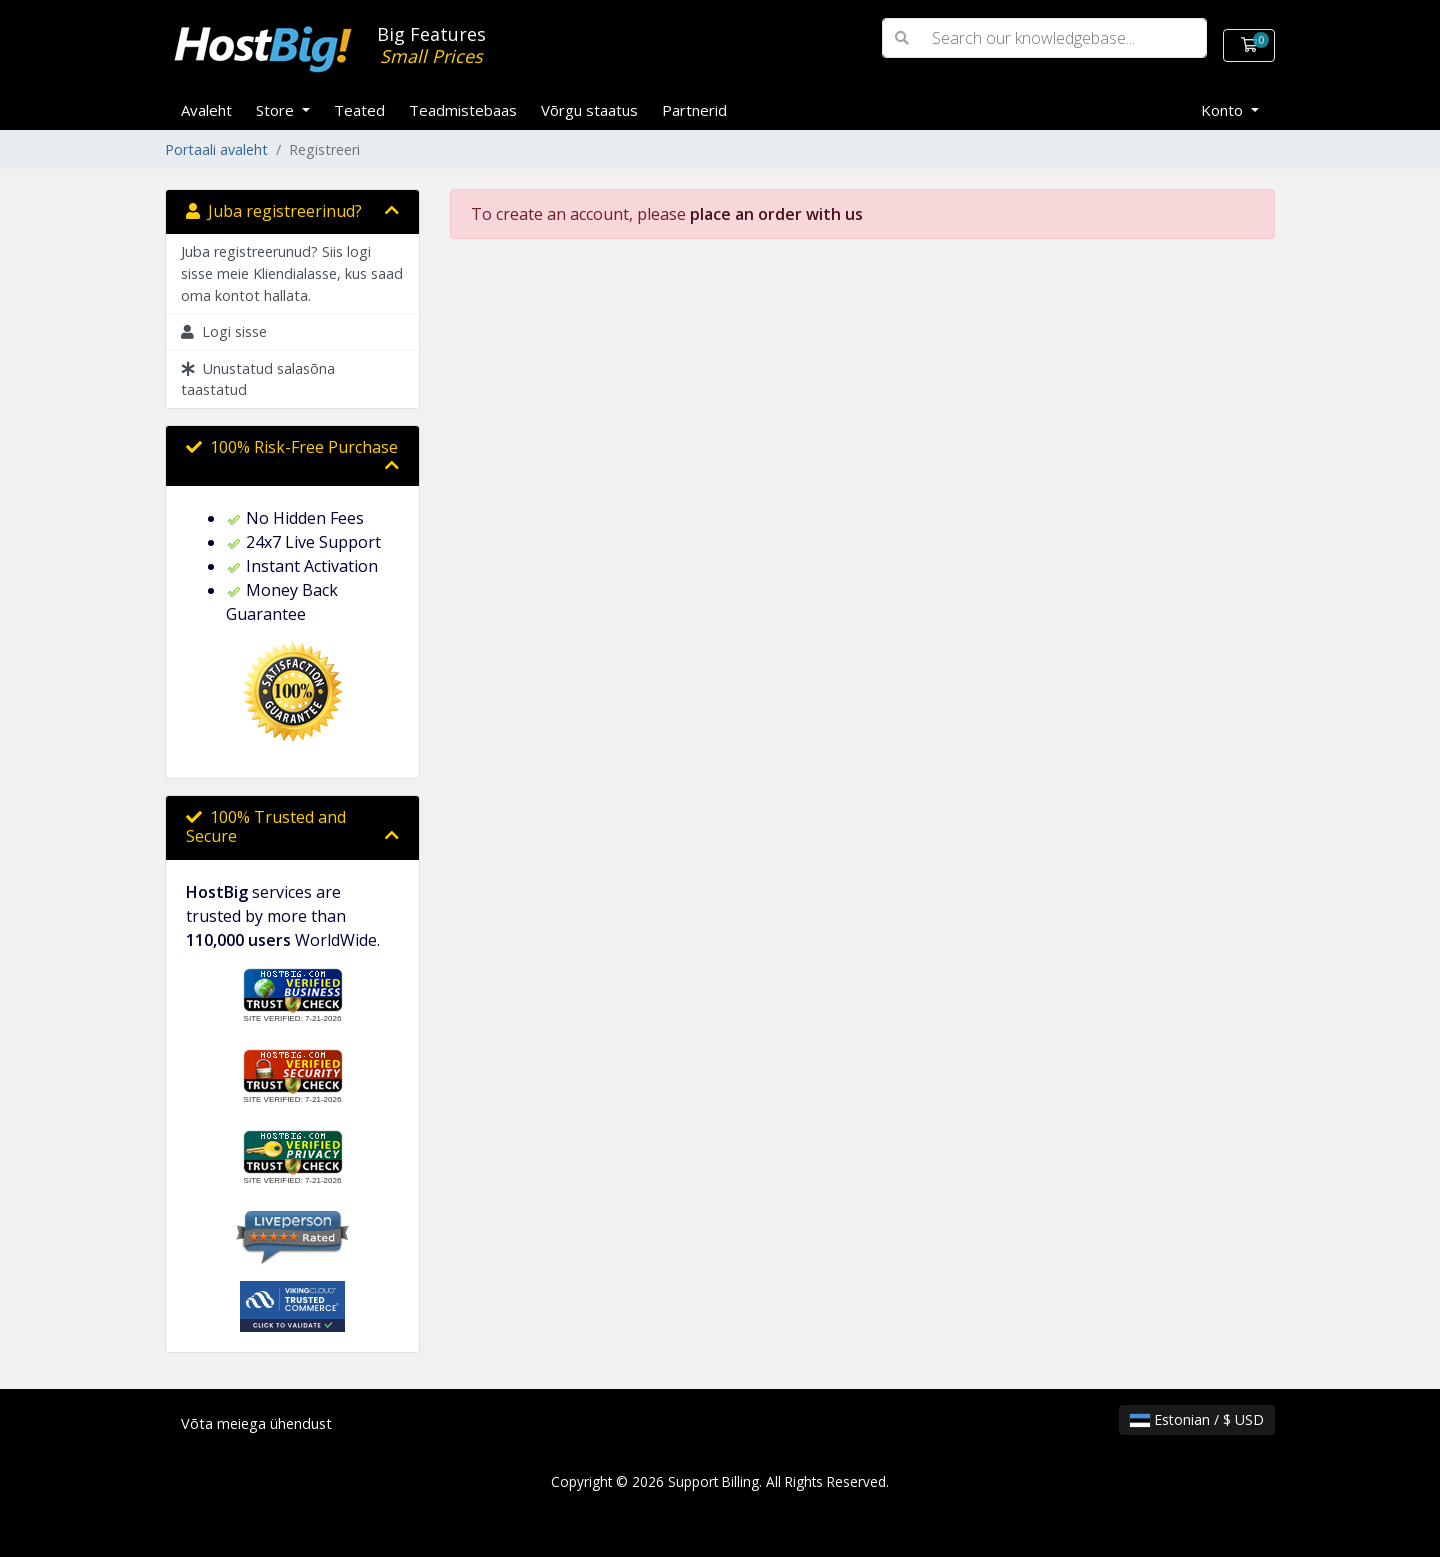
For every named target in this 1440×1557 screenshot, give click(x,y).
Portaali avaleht (216, 149)
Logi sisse (224, 331)
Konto (1224, 110)
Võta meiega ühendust (256, 1423)
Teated (359, 110)
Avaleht (206, 110)
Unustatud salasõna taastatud (258, 379)
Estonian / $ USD (1197, 1419)
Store (277, 110)
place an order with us (776, 214)
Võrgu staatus (589, 110)
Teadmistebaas (463, 110)
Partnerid (694, 110)
